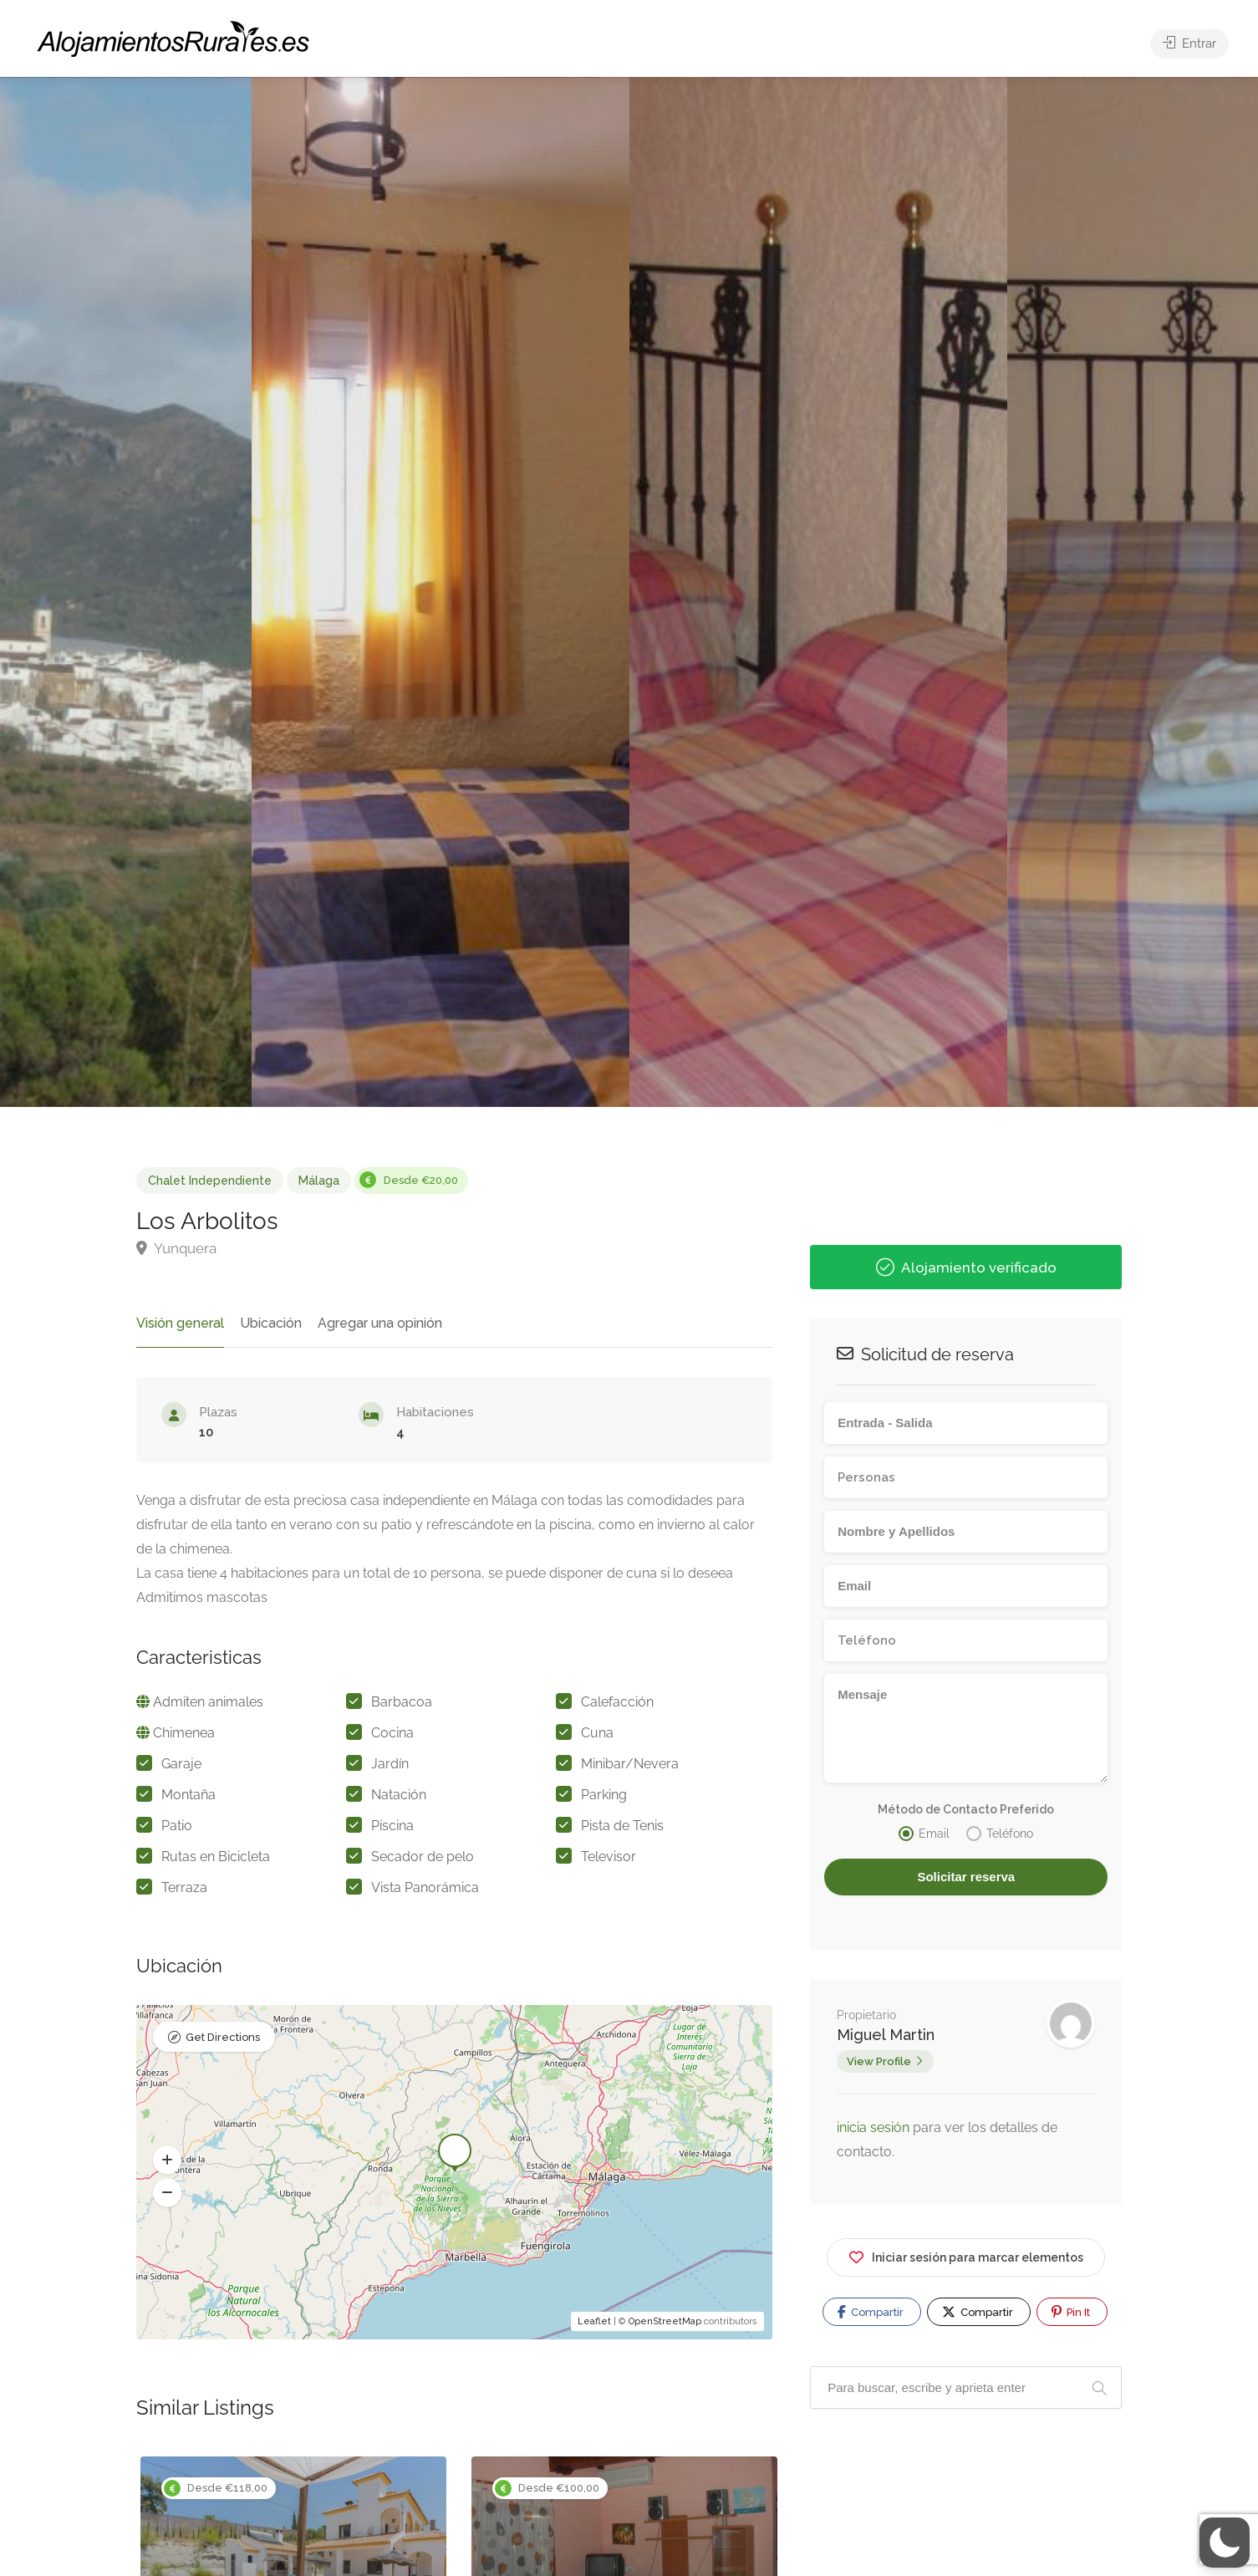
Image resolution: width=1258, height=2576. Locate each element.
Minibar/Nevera (630, 1764)
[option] (818, 592)
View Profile (879, 2061)
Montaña (188, 1795)
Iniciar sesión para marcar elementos (965, 2254)
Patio (176, 1826)
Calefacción (617, 1702)
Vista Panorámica (425, 1887)
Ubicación (271, 1323)
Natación (398, 1795)
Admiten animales (208, 1702)
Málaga (318, 1180)
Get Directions (223, 2037)
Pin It (1071, 2311)
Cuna (597, 1733)
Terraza (184, 1887)
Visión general (180, 1323)
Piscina (392, 1826)
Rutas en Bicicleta (215, 1856)
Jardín (390, 1764)
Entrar (1189, 43)
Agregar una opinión (380, 1323)
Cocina (392, 1733)
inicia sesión (875, 2127)
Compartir (871, 2311)
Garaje (181, 1764)
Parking (604, 1795)
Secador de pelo (422, 1856)
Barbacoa (401, 1702)
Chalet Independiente (210, 1180)
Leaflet (594, 2321)
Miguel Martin (886, 2034)
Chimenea (184, 1733)
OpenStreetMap (665, 2321)
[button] (167, 2159)
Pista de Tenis (622, 1826)
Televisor (608, 1856)
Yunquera (176, 1248)
